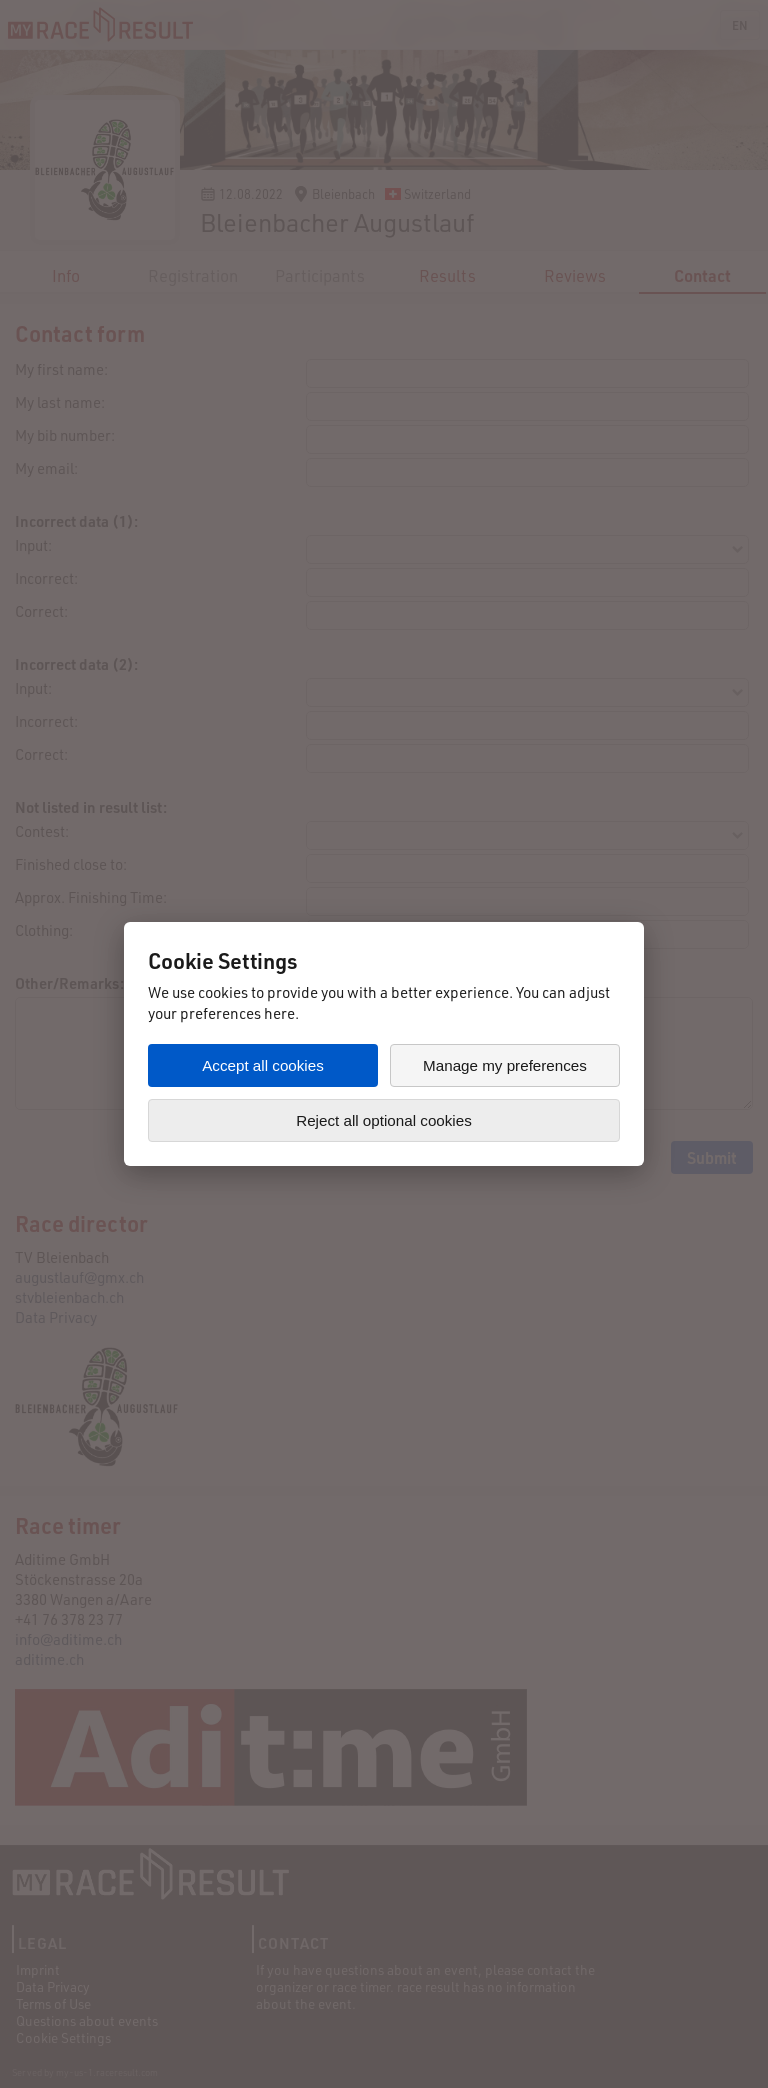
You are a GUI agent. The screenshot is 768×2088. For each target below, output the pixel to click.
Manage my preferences (505, 1065)
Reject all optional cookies (384, 1120)
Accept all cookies (263, 1065)
